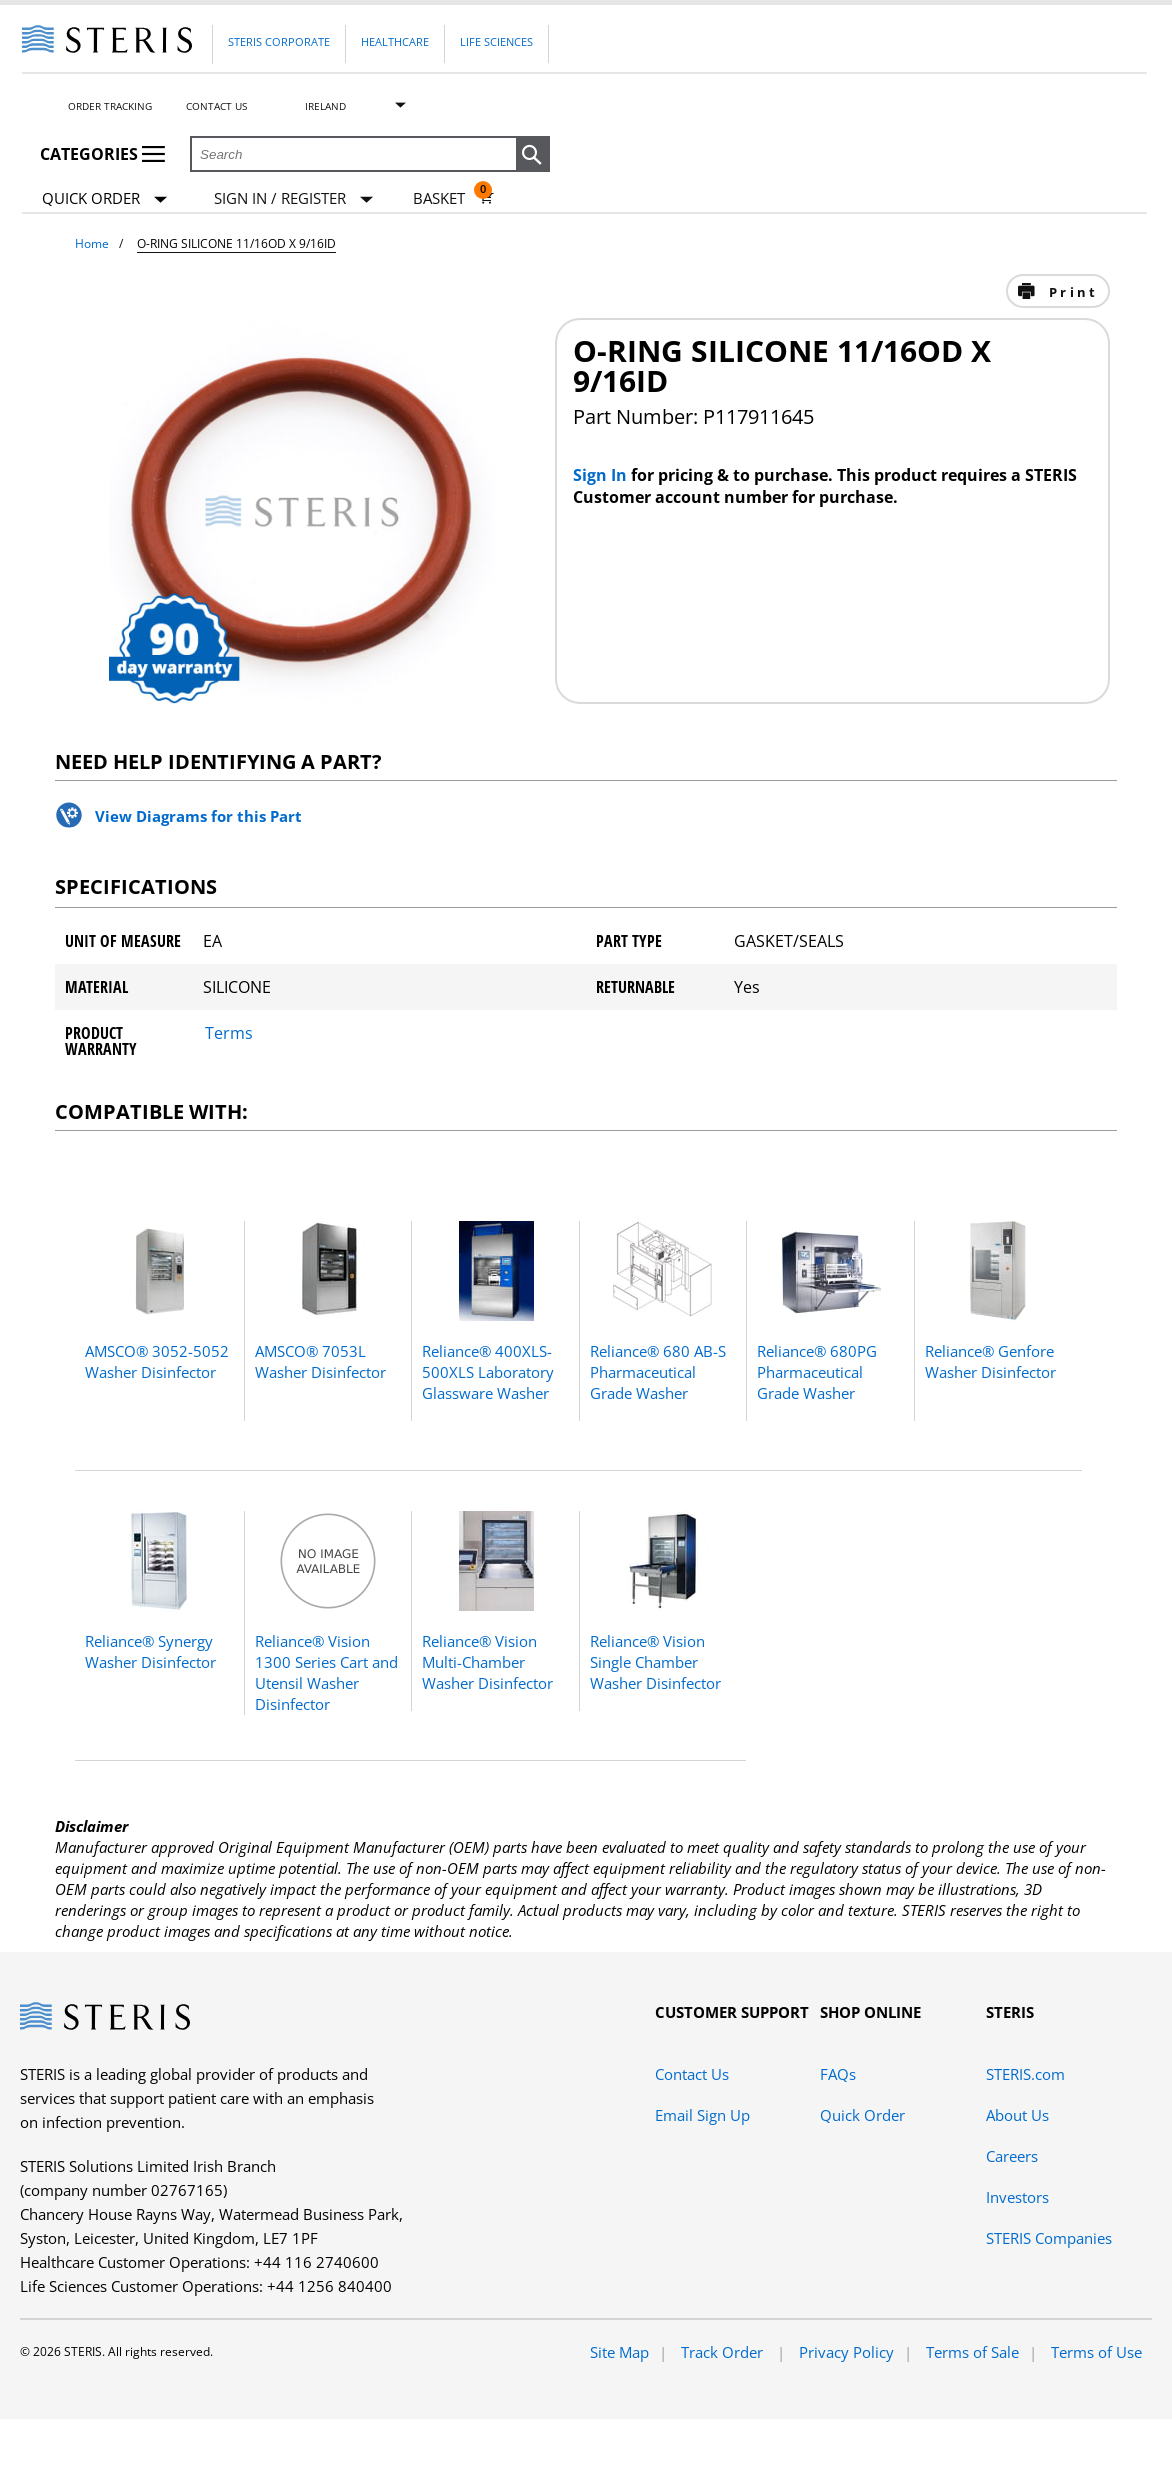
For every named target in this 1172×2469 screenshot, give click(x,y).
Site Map (619, 2352)
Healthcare (395, 41)
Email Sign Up (702, 2115)
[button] (533, 155)
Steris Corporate (279, 41)
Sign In (602, 475)
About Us (1017, 2115)
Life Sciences (496, 41)
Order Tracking (110, 106)
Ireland (325, 106)
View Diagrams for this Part (198, 816)
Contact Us (216, 106)
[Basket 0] (453, 198)
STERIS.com (1025, 2074)
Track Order (724, 2352)
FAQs (838, 2074)
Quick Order (104, 199)
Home (92, 243)
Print (1070, 292)
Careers (1012, 2156)
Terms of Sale (972, 2352)
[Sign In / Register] (293, 198)
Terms (229, 1033)
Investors (1017, 2197)
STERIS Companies (1049, 2238)
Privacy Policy (846, 2352)
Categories (102, 154)
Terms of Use (1096, 2352)
